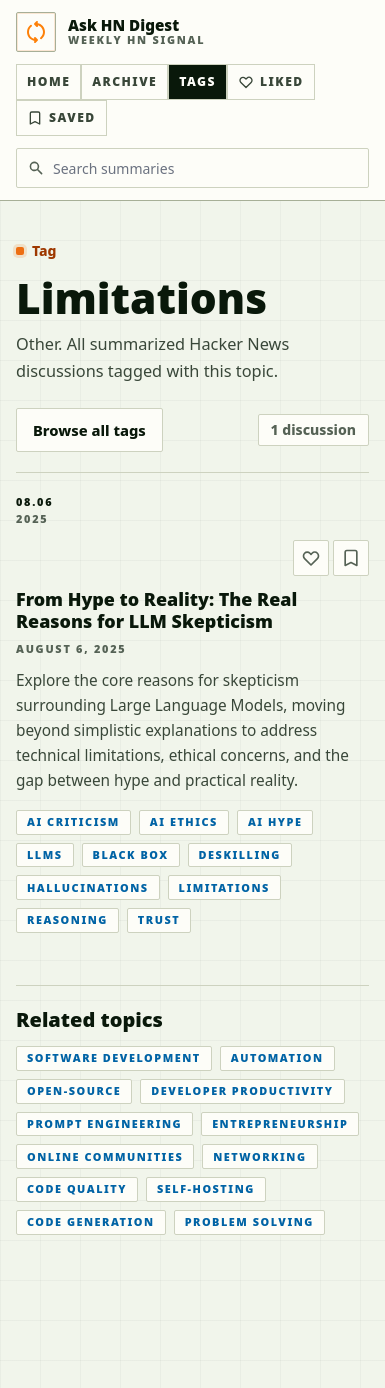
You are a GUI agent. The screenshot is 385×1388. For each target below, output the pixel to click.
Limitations (224, 887)
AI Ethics (184, 821)
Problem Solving (249, 1221)
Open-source (74, 1090)
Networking (259, 1156)
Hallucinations (88, 887)
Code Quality (77, 1188)
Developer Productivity (242, 1090)
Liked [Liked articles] (271, 81)
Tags (197, 81)
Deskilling (240, 854)
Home (48, 81)
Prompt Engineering (104, 1123)
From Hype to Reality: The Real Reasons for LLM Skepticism (156, 610)
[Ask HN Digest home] (192, 32)
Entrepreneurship (280, 1123)
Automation (277, 1057)
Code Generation (91, 1221)
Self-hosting (206, 1188)
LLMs (45, 854)
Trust (159, 919)
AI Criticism (73, 821)
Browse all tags (89, 430)
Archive (124, 81)
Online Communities (105, 1156)
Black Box (131, 854)
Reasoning (67, 919)
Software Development (114, 1057)
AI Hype (275, 821)
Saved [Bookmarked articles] (61, 117)
